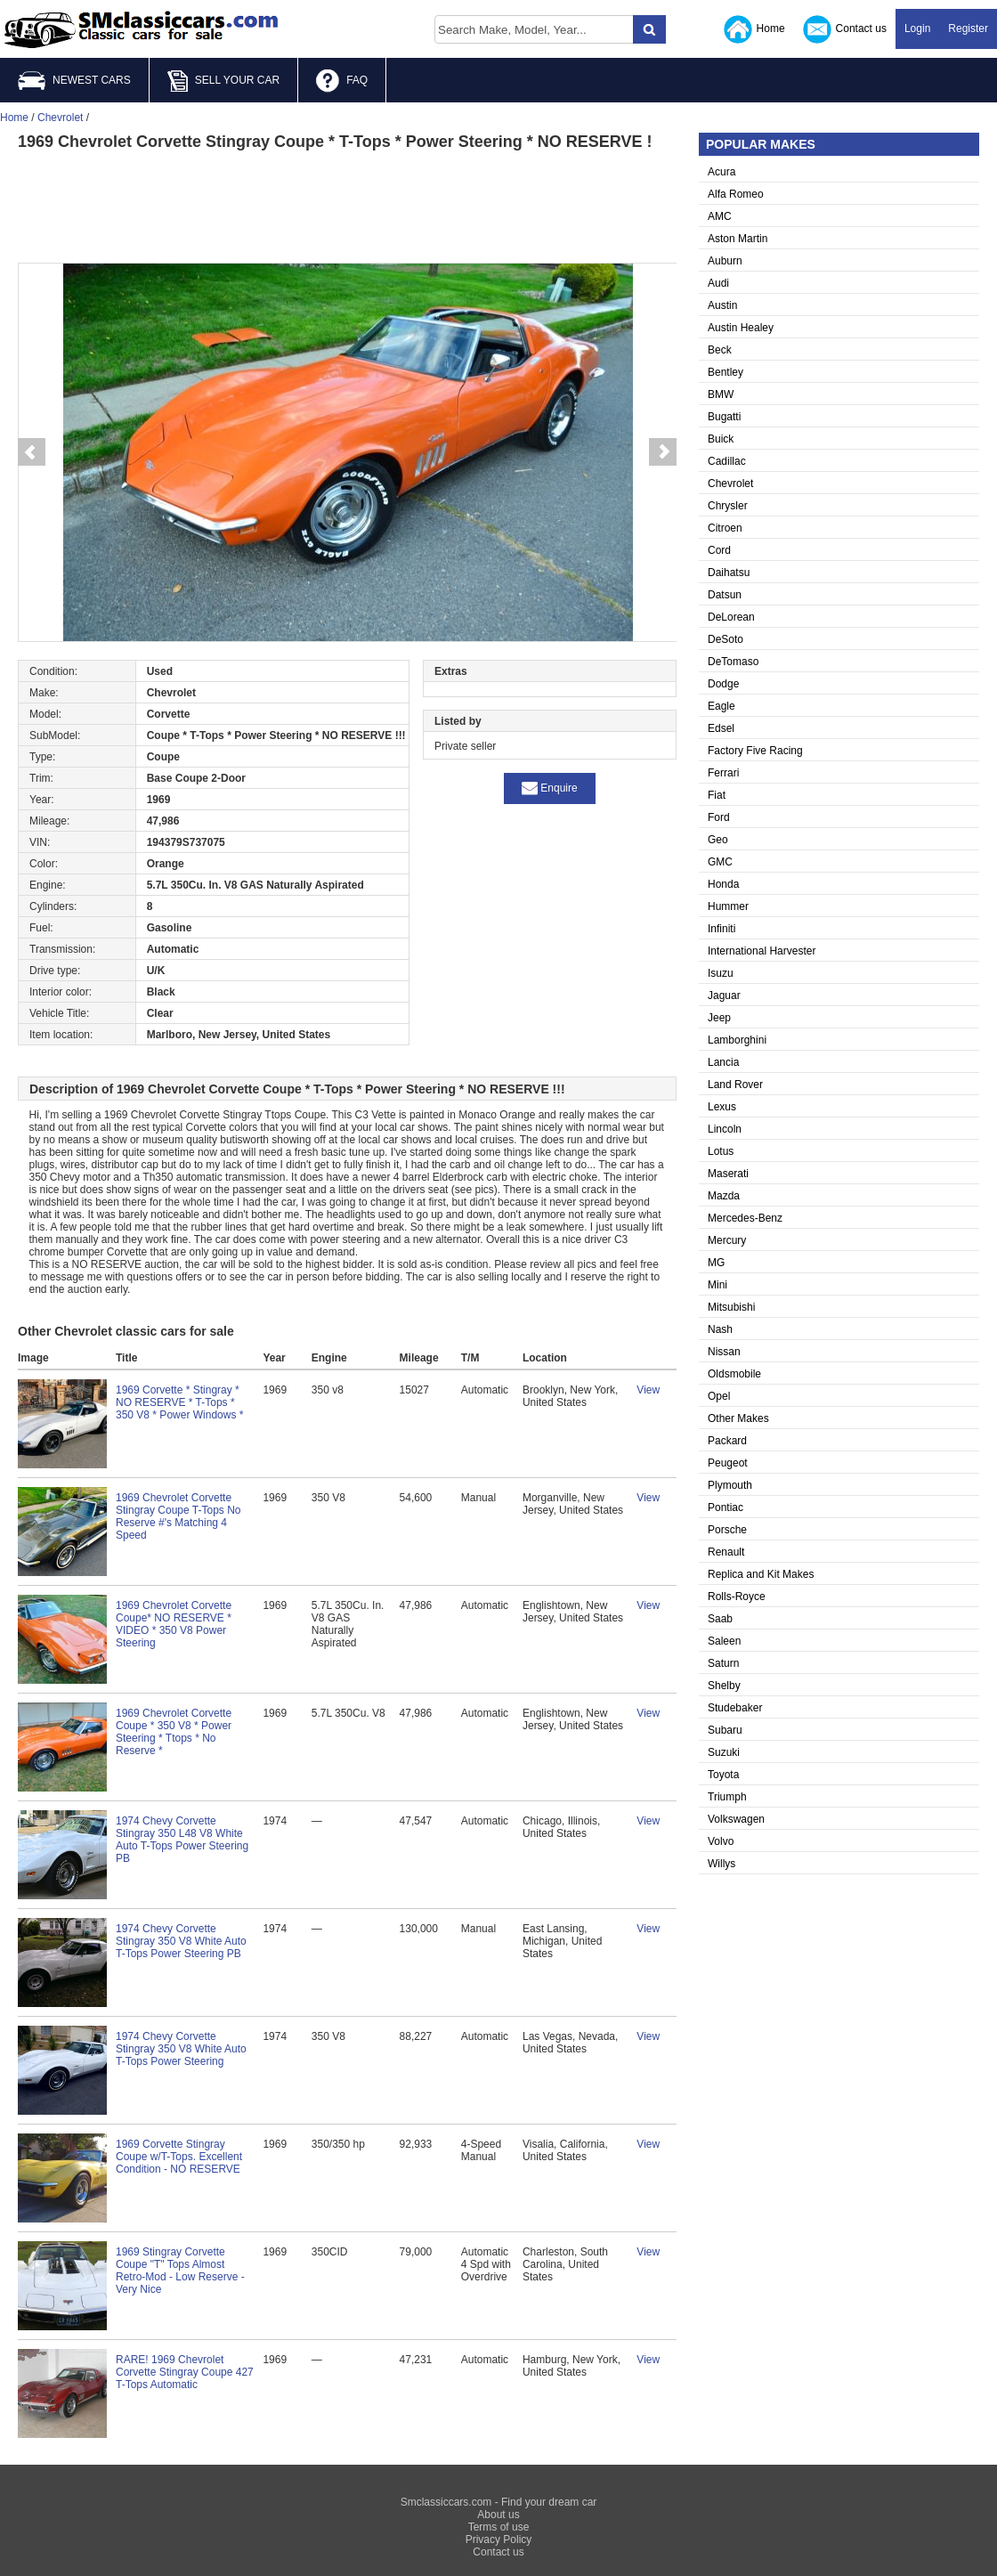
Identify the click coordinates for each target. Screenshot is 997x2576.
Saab (720, 1619)
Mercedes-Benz (745, 1218)
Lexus (722, 1107)
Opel (719, 1396)
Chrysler (728, 506)
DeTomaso (733, 661)
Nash (720, 1329)
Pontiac (725, 1507)
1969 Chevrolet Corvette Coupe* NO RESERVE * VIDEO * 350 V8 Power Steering (173, 1624)
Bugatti (724, 416)
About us (498, 2514)
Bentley (725, 372)
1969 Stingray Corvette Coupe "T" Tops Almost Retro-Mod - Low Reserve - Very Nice (180, 2271)
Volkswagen (736, 1819)
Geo (718, 839)
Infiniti (721, 928)
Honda (723, 884)
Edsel (721, 728)
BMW (721, 394)
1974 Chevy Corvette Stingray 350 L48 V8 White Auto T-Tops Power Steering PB (182, 1840)
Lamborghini (737, 1040)
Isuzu (721, 973)
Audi (718, 283)
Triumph (727, 1797)
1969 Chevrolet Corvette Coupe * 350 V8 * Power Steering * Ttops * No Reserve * (173, 1732)
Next (663, 452)
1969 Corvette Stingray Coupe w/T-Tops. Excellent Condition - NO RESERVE (179, 2156)
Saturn (723, 1663)
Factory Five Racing (755, 750)
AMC (720, 216)
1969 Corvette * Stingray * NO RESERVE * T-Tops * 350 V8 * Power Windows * (179, 1402)
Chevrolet (730, 483)
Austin (722, 305)
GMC (720, 862)
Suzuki (724, 1752)
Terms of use (499, 2527)
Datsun (725, 595)
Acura (721, 172)
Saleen (724, 1641)
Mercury (727, 1240)
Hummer (728, 906)
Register (968, 28)
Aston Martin (737, 238)
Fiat (716, 795)
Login (917, 28)
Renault (726, 1552)
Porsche (727, 1530)
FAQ (342, 81)
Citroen (725, 528)
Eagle (721, 706)
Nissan (724, 1351)
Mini (717, 1285)
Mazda (724, 1196)
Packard (727, 1440)
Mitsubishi (731, 1307)
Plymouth (730, 1485)
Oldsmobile (734, 1374)
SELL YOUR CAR (223, 81)
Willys (721, 1863)
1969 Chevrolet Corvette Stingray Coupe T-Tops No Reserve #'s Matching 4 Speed (178, 1516)
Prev (31, 452)
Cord (719, 550)
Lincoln (725, 1129)
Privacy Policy (499, 2539)
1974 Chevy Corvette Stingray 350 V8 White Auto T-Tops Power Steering (181, 2049)
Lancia (723, 1062)
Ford (719, 817)
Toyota (723, 1774)
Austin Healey (741, 327)
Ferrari (723, 773)
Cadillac (727, 461)
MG (716, 1262)
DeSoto (725, 639)
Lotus (721, 1151)
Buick (721, 439)
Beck (720, 350)
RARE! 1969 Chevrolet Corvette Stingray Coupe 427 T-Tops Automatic (185, 2372)
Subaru (725, 1730)
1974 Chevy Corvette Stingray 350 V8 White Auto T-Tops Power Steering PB (181, 1941)
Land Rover (735, 1084)
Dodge (723, 684)
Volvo (721, 1841)
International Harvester (761, 951)
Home (754, 29)
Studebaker (735, 1708)
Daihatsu (729, 572)
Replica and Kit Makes (761, 1574)
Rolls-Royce (737, 1596)
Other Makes (738, 1418)
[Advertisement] (347, 205)
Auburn (725, 261)
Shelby (724, 1685)
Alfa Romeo (736, 194)
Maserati (728, 1173)
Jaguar (724, 995)
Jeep (719, 1018)
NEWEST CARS (74, 80)
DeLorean (731, 617)
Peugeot (728, 1463)
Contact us (845, 29)
